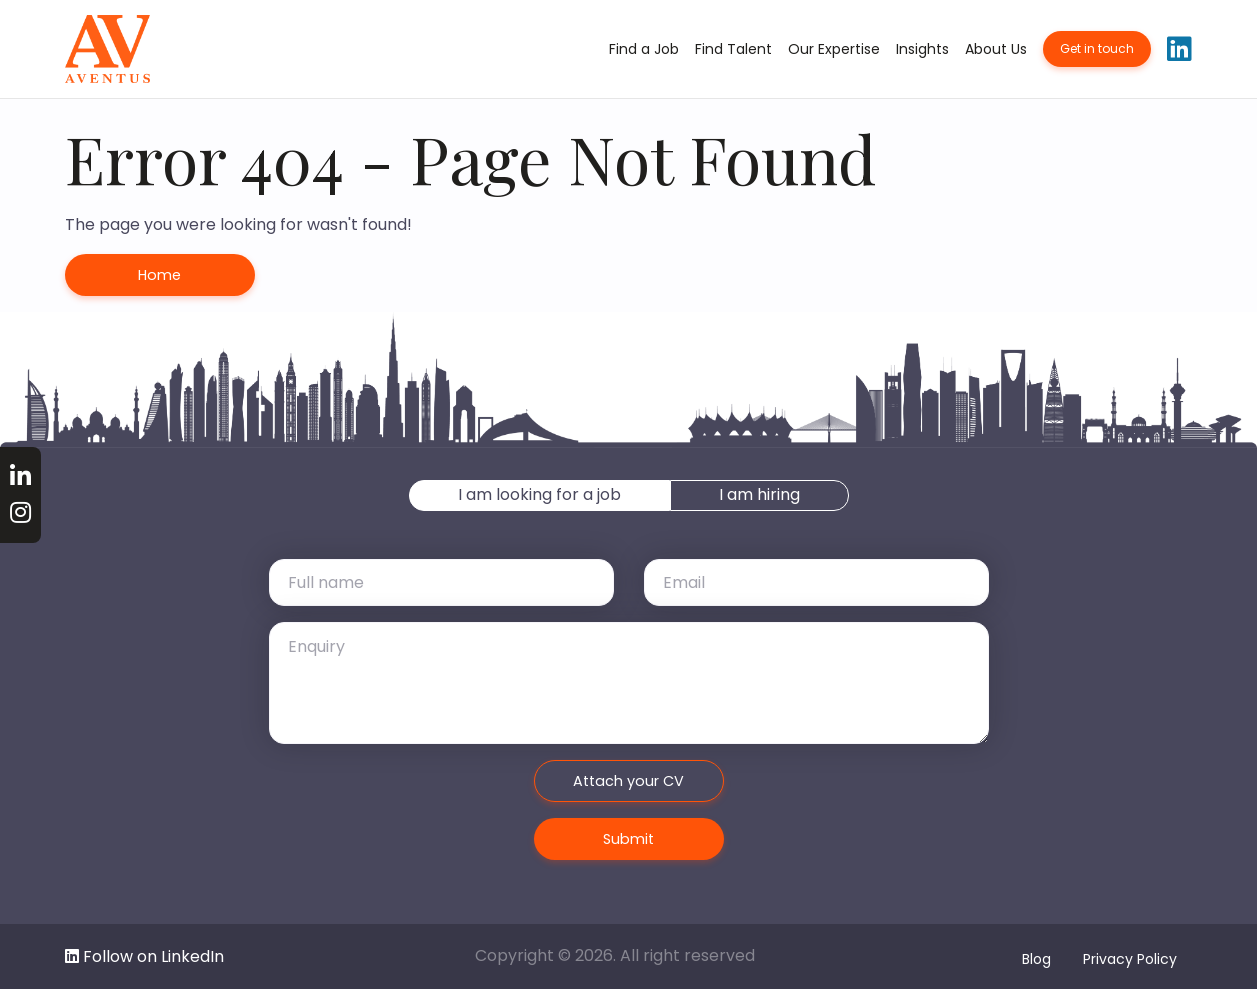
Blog (1036, 959)
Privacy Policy (1130, 959)
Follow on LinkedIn (144, 956)
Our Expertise (834, 49)
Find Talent (733, 49)
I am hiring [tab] (759, 494)
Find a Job (644, 49)
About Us (996, 49)
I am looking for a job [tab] (539, 494)
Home (159, 275)
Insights (922, 49)
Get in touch (1097, 48)
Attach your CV (628, 781)
